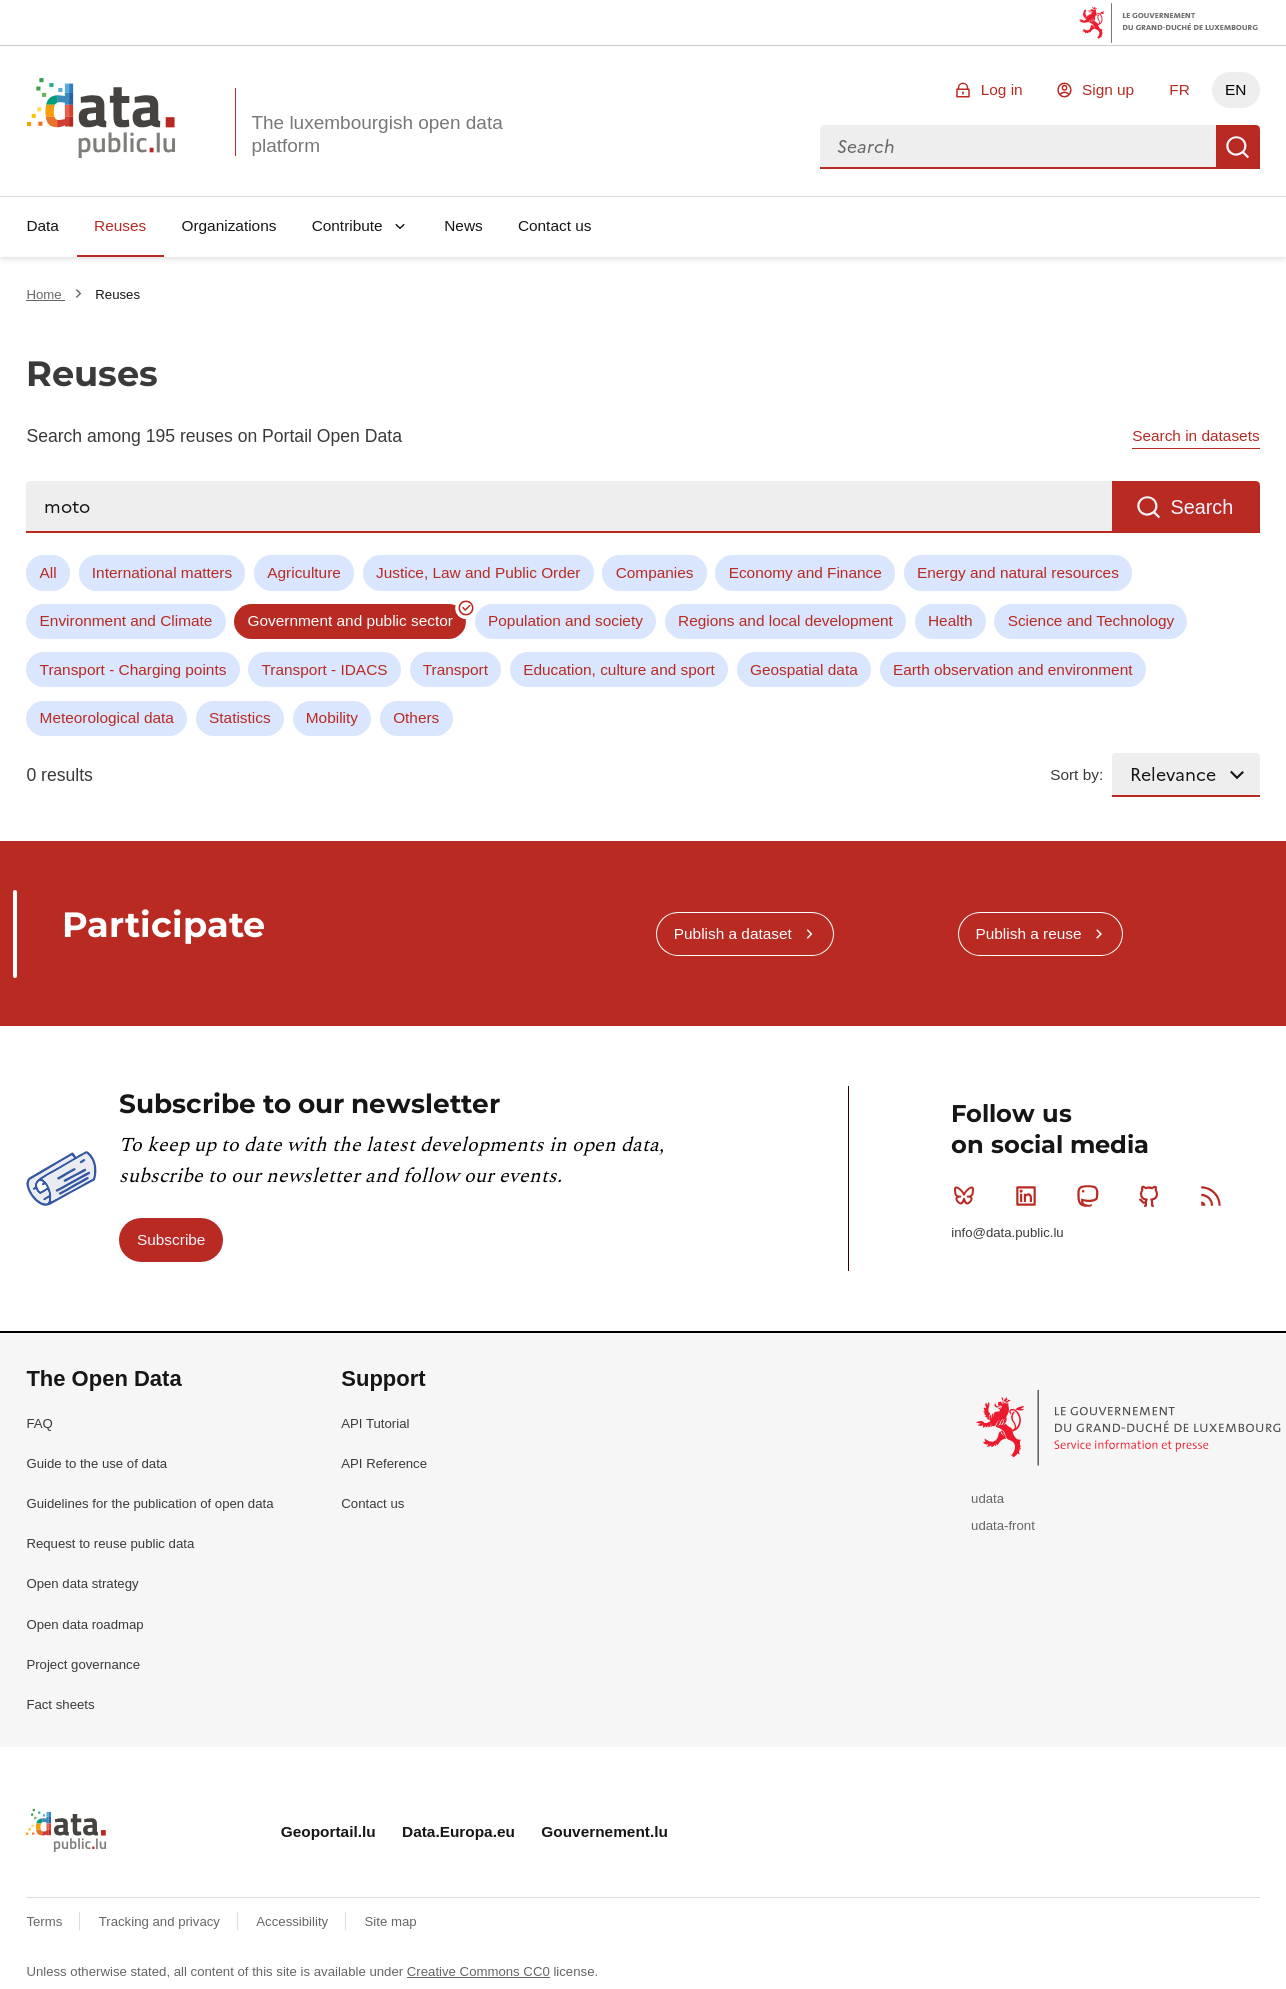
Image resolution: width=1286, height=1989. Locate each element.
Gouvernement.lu (604, 1831)
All (48, 572)
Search (1238, 147)
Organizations (228, 225)
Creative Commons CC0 (478, 1971)
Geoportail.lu (328, 1831)
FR (1179, 89)
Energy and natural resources (1018, 572)
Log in (1002, 89)
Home (45, 294)
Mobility (332, 717)
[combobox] (1018, 147)
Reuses (120, 225)
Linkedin (1030, 1196)
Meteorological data (107, 717)
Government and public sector (350, 620)
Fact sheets (60, 1704)
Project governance (83, 1664)
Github (1153, 1196)
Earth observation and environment (1013, 669)
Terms (46, 1921)
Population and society (565, 620)
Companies (655, 572)
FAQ (39, 1423)
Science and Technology (1091, 620)
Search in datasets (1195, 435)
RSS (1215, 1196)
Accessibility (293, 1921)
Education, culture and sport (619, 669)
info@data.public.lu (1007, 1232)
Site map (391, 1921)
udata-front (1003, 1525)
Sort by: (1076, 774)
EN (1235, 89)
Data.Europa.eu (458, 1831)
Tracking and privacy (161, 1921)
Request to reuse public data (110, 1543)
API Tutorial (375, 1423)
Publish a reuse (1028, 933)
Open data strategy (82, 1583)
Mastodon (1091, 1196)
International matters (162, 572)
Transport (455, 669)
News (463, 225)
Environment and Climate (126, 620)
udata (987, 1498)
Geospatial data (804, 669)
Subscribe (171, 1239)
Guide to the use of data (96, 1463)
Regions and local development (785, 620)
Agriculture (304, 572)
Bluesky (968, 1196)
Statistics (240, 717)
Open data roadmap (84, 1624)
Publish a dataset (733, 933)
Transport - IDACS (325, 669)
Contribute (347, 225)
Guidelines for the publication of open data (149, 1503)
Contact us (555, 225)
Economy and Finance (805, 572)
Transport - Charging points (133, 669)
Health (950, 620)
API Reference (384, 1463)
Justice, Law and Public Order (478, 572)
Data (42, 225)
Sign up (1108, 89)
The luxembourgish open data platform (376, 134)
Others (416, 717)
